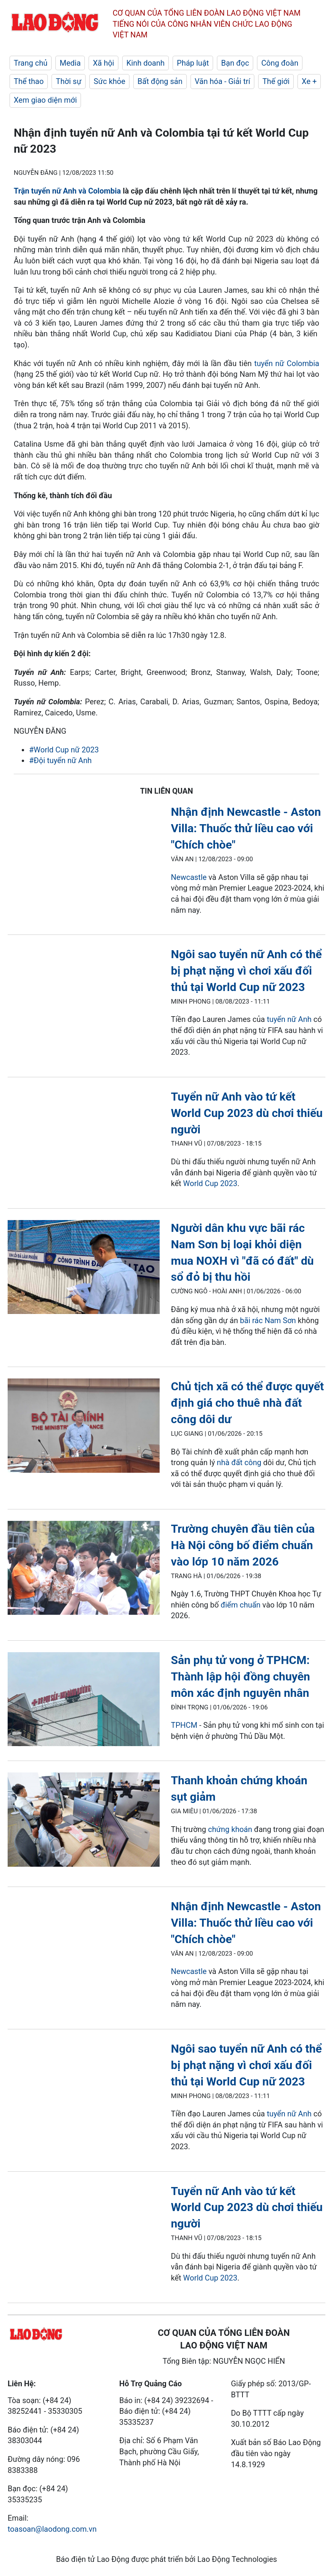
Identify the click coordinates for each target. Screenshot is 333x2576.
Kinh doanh (145, 63)
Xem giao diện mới (45, 100)
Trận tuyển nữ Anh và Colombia (67, 190)
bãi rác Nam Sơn (268, 1320)
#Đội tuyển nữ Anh (60, 760)
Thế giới (275, 81)
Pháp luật (193, 63)
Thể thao (29, 81)
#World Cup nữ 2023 (64, 749)
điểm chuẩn (240, 1604)
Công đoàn (279, 63)
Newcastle (189, 877)
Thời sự (68, 81)
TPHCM (184, 1725)
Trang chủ (30, 63)
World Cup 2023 (210, 1183)
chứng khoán (230, 1829)
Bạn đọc (235, 63)
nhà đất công (239, 1462)
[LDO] (84, 1268)
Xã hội (103, 63)
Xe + (309, 81)
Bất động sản (160, 81)
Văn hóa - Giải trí (222, 81)
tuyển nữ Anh (289, 1019)
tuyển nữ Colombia (286, 363)
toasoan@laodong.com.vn (52, 2529)
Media (70, 63)
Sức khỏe (109, 81)
